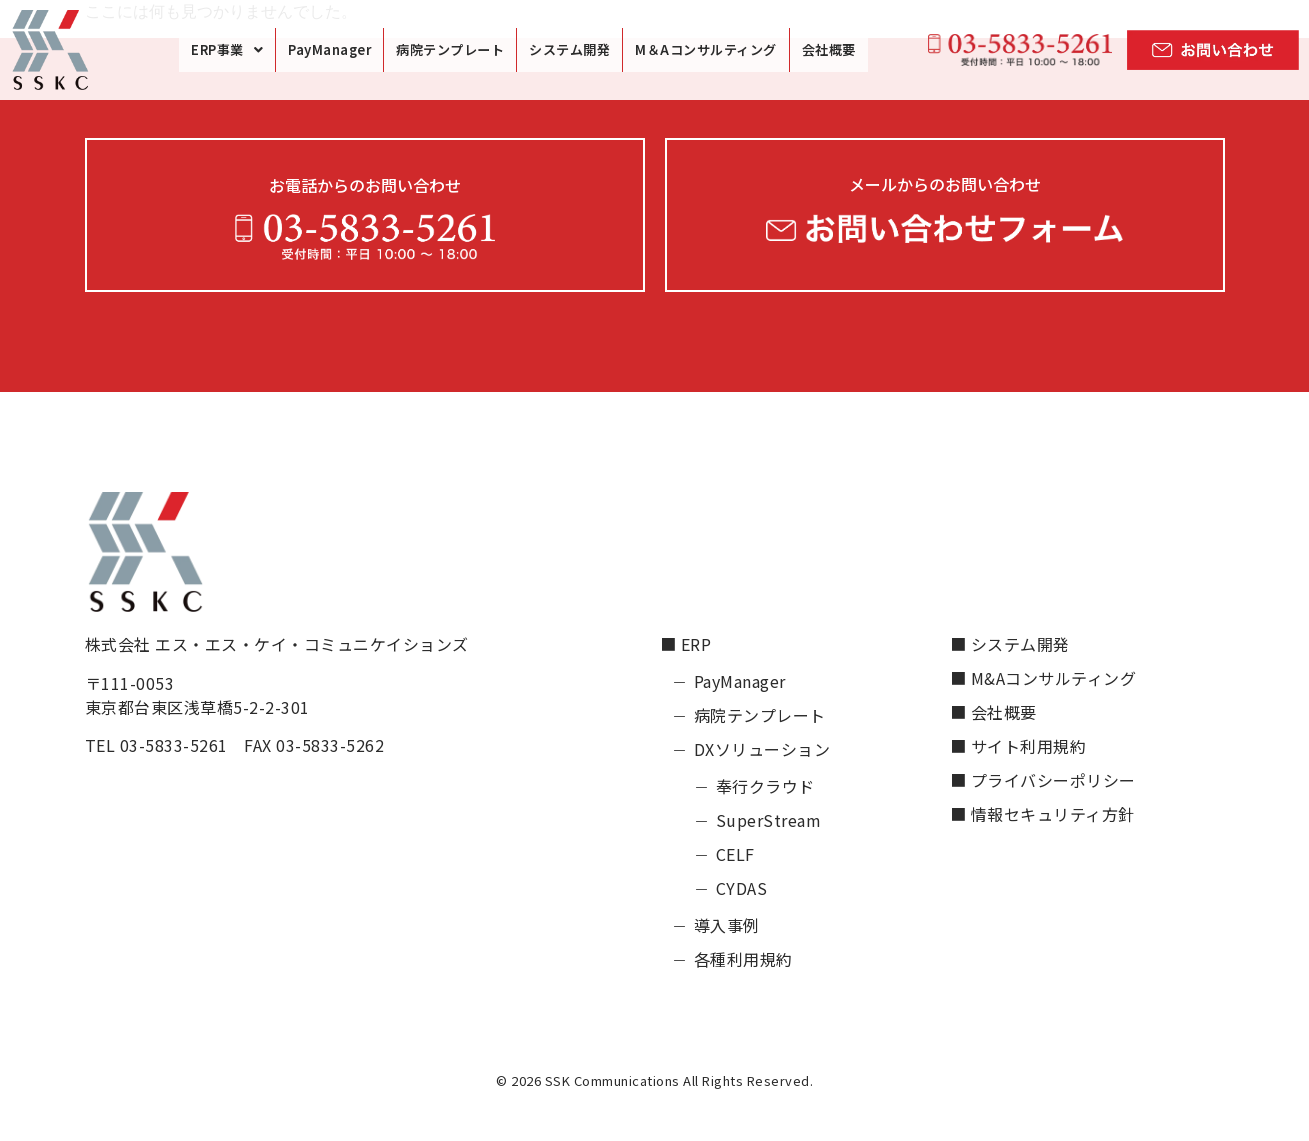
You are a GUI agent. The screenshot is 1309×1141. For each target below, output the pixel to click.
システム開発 (569, 49)
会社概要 (829, 49)
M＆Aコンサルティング (706, 49)
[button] (227, 50)
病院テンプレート (450, 49)
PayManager (329, 49)
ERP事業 (227, 49)
